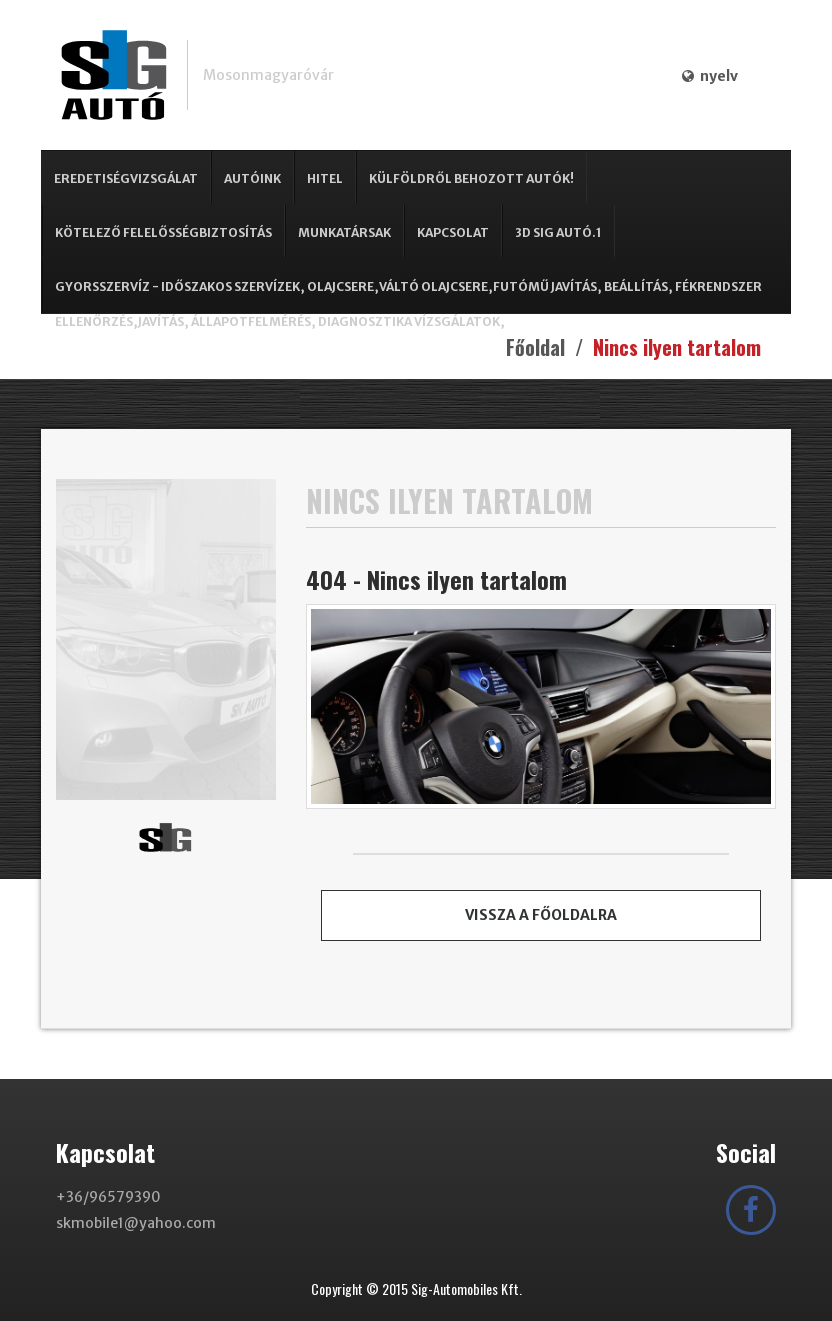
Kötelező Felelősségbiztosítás (163, 232)
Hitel (325, 178)
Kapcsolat (453, 232)
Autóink (252, 178)
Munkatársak (344, 232)
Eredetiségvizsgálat (126, 178)
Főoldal (535, 347)
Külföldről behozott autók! (471, 178)
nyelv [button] (710, 76)
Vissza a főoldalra (541, 915)
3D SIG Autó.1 (558, 232)
